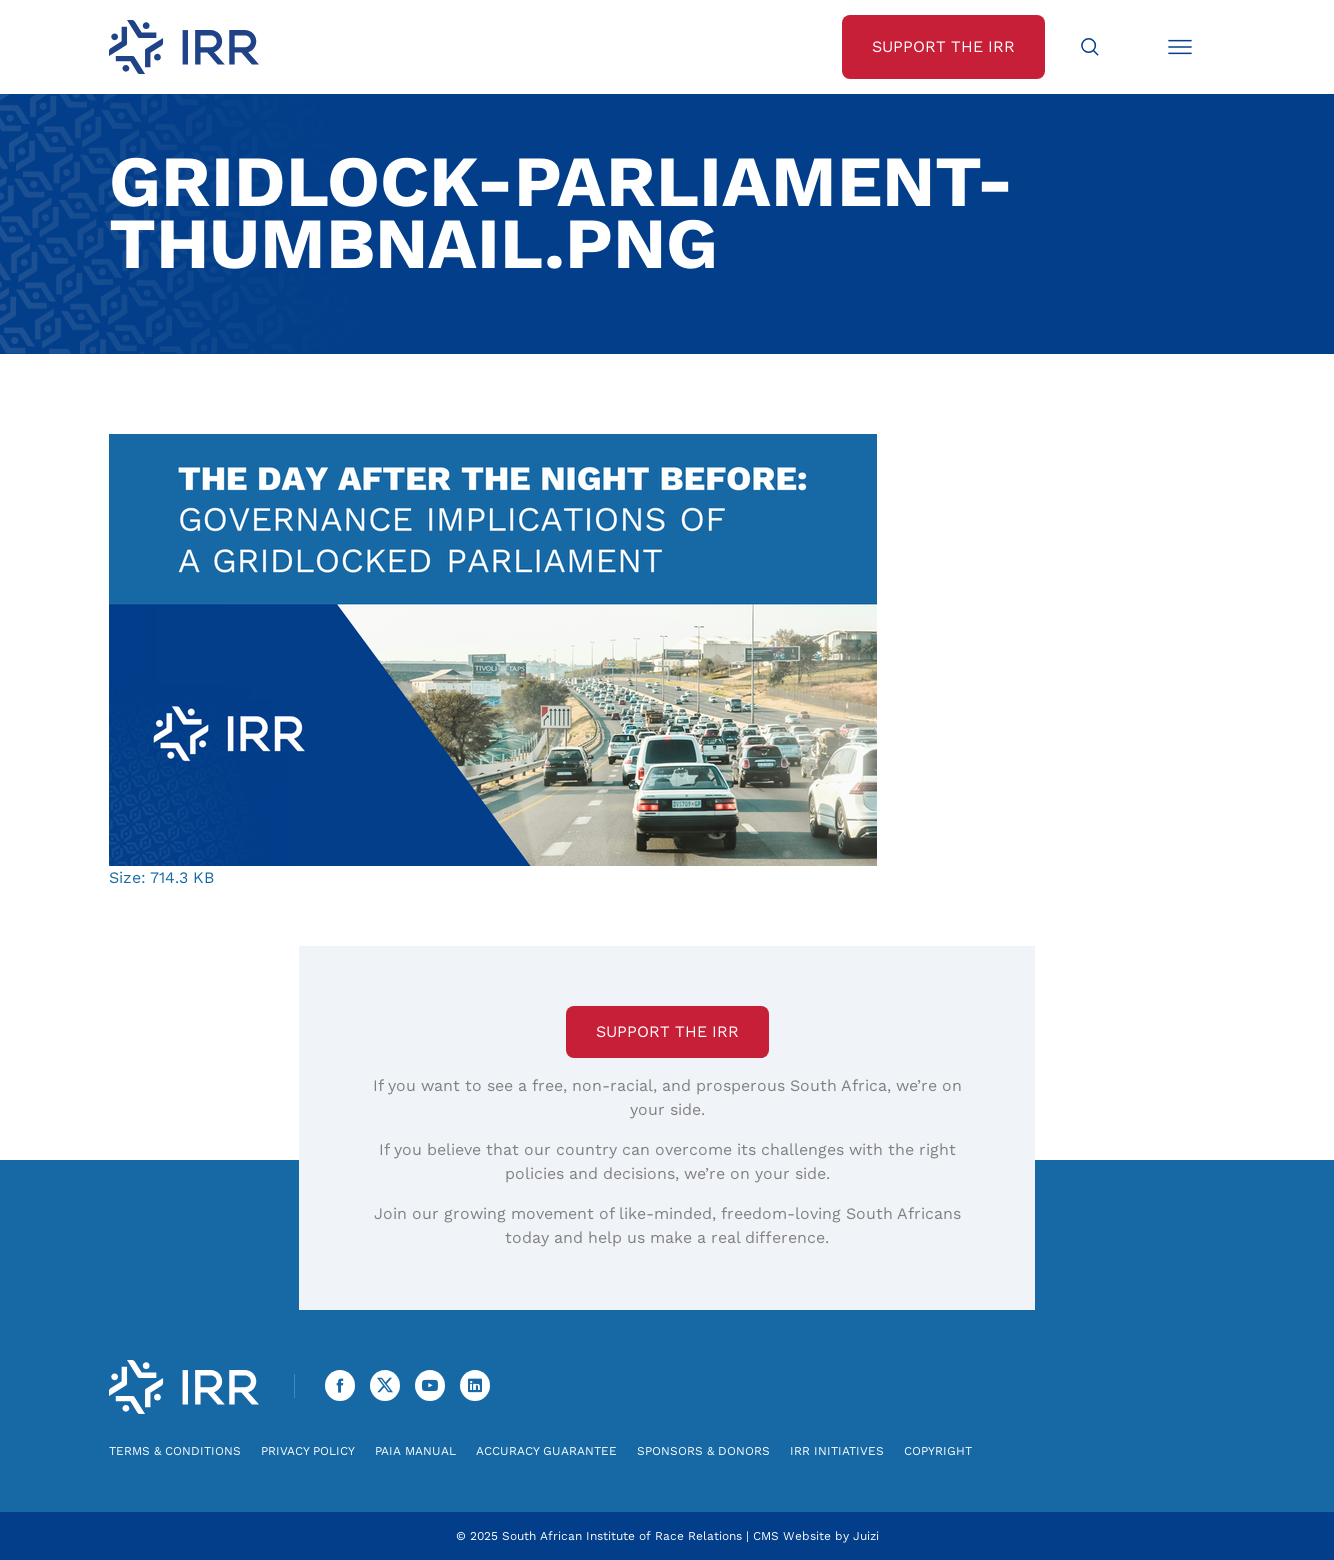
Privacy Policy (308, 1451)
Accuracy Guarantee (546, 1451)
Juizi (866, 1536)
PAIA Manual (415, 1451)
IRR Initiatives (837, 1451)
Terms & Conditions (175, 1451)
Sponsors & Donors (703, 1451)
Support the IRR (667, 1031)
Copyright (938, 1451)
